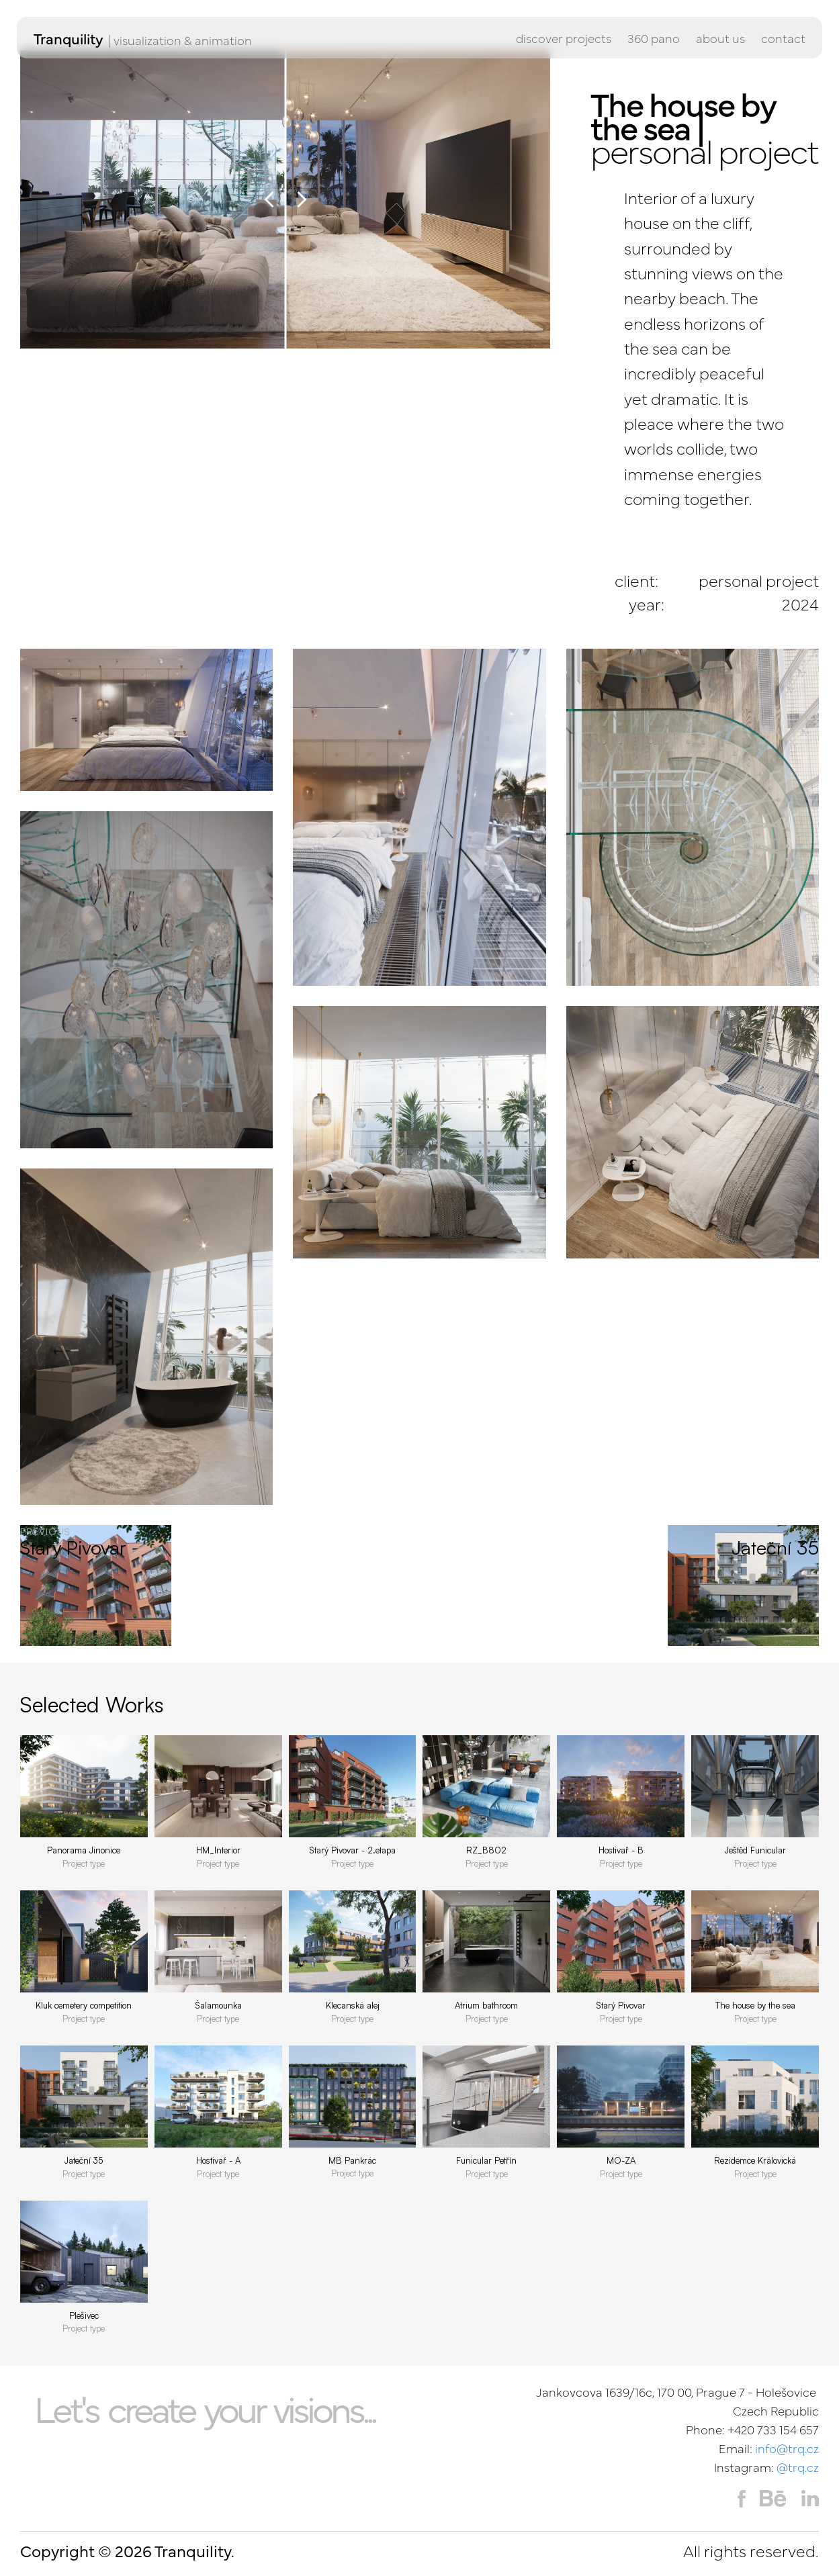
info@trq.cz (787, 2448)
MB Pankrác (352, 2160)
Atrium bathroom (486, 2005)
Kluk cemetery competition (84, 2005)
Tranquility (68, 38)
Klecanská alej (353, 2005)
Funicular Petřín (486, 2160)
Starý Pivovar (621, 2005)
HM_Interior (218, 1850)
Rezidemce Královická (755, 2160)
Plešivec (84, 2315)
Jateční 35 (83, 2160)
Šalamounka (218, 2005)
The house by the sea (755, 2005)
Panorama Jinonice (83, 1850)
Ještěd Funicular (755, 1850)
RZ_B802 (486, 1850)
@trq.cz (798, 2466)
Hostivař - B (621, 1850)
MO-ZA (621, 2160)
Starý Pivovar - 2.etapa (352, 1850)
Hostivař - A (218, 2160)
